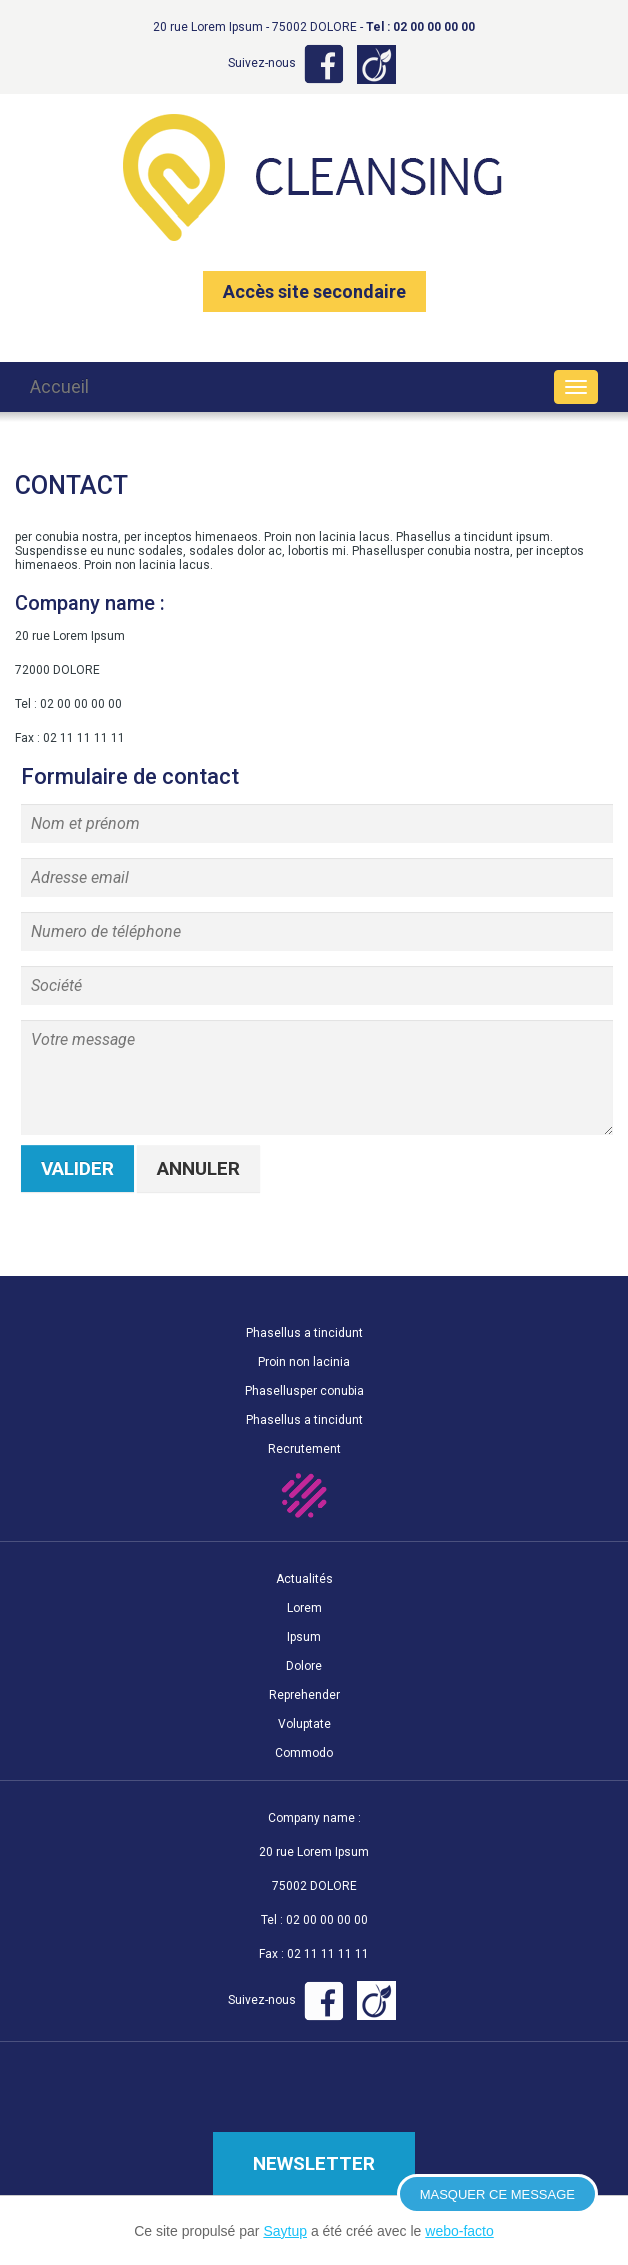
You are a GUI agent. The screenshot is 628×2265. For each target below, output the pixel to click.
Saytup (285, 2231)
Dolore (304, 1666)
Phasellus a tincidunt (304, 1333)
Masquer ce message (497, 2194)
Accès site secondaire (314, 291)
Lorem (304, 1608)
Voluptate (304, 1724)
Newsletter (314, 2163)
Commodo (304, 1753)
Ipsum (304, 1637)
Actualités (304, 1579)
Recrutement (304, 1449)
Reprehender (304, 1695)
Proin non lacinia (304, 1362)
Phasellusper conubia (304, 1391)
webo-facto (459, 2231)
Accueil (59, 386)
